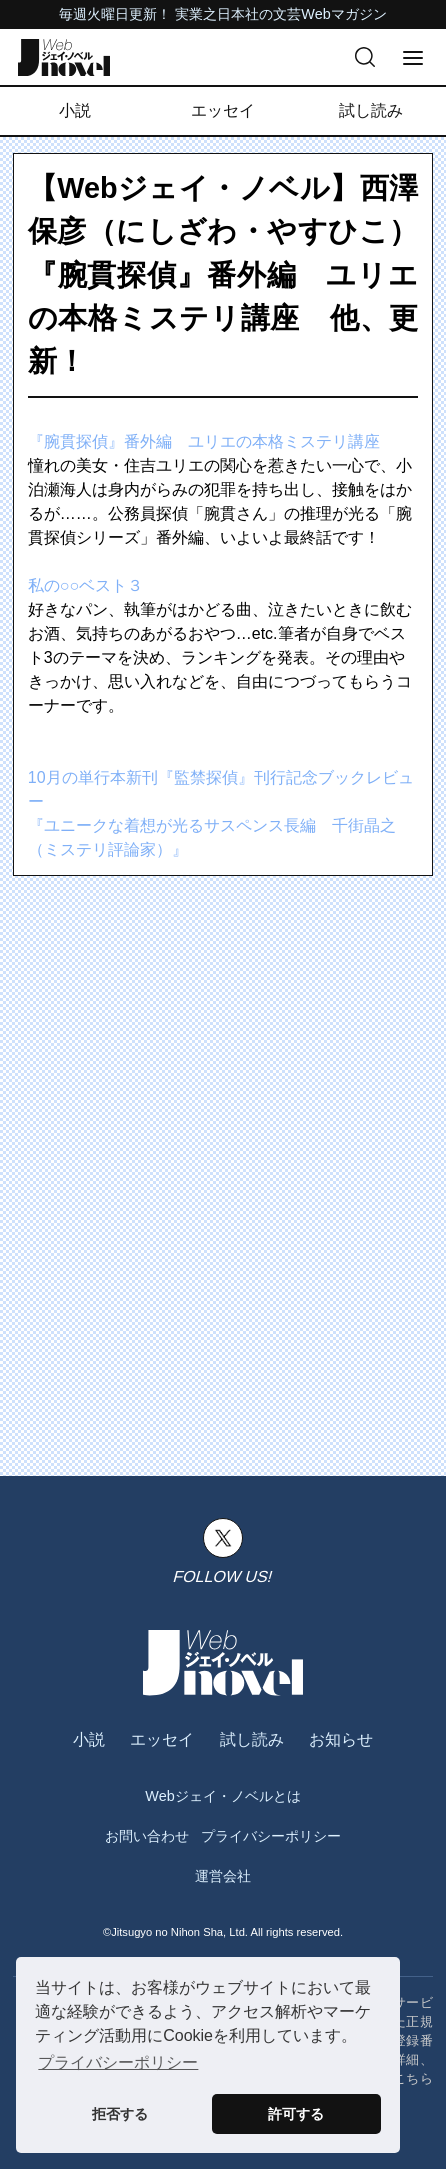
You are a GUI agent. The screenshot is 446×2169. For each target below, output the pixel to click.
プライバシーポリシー (271, 1836)
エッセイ (223, 110)
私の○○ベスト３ (85, 585)
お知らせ (341, 1739)
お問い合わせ (147, 1836)
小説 (75, 110)
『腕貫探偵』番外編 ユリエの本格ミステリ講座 (204, 441)
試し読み (371, 110)
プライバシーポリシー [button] (118, 2062)
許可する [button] (296, 2114)
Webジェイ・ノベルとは (222, 1796)
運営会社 (223, 1876)
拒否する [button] (120, 2114)
